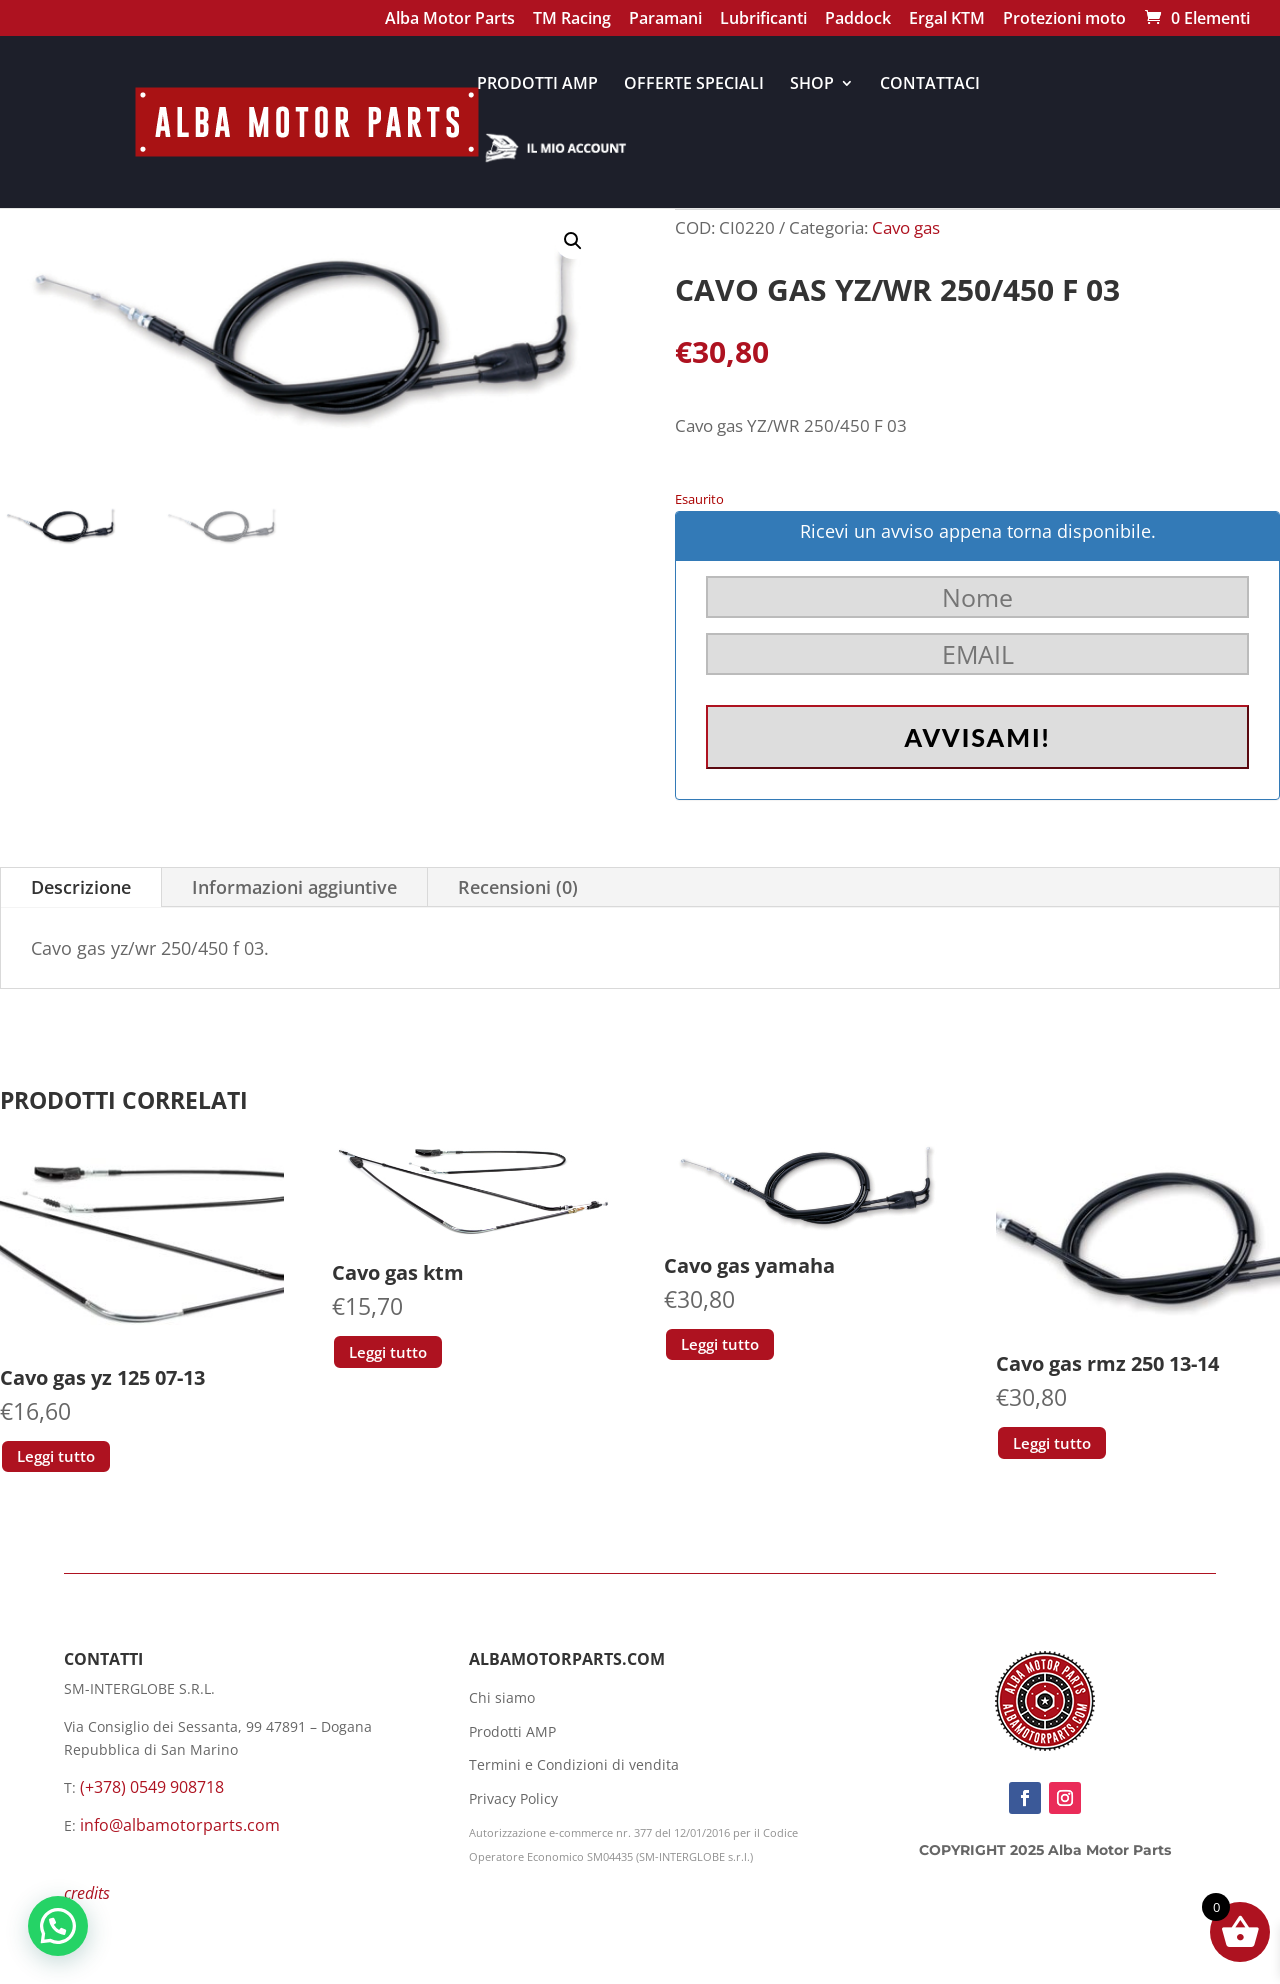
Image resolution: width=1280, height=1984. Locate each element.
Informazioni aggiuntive (294, 887)
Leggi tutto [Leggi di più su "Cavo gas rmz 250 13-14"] (1052, 1443)
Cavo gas (906, 227)
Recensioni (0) (518, 887)
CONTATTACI (930, 85)
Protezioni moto (1064, 20)
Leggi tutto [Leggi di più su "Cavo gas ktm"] (388, 1352)
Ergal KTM (947, 20)
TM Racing (572, 20)
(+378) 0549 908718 (152, 1787)
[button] (573, 241)
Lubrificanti (763, 20)
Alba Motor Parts (450, 20)
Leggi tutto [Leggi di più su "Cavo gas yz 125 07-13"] (56, 1456)
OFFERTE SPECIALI (694, 85)
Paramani (665, 20)
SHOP (812, 85)
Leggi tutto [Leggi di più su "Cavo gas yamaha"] (720, 1344)
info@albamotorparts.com (180, 1825)
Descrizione (81, 887)
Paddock (858, 20)
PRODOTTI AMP (537, 85)
